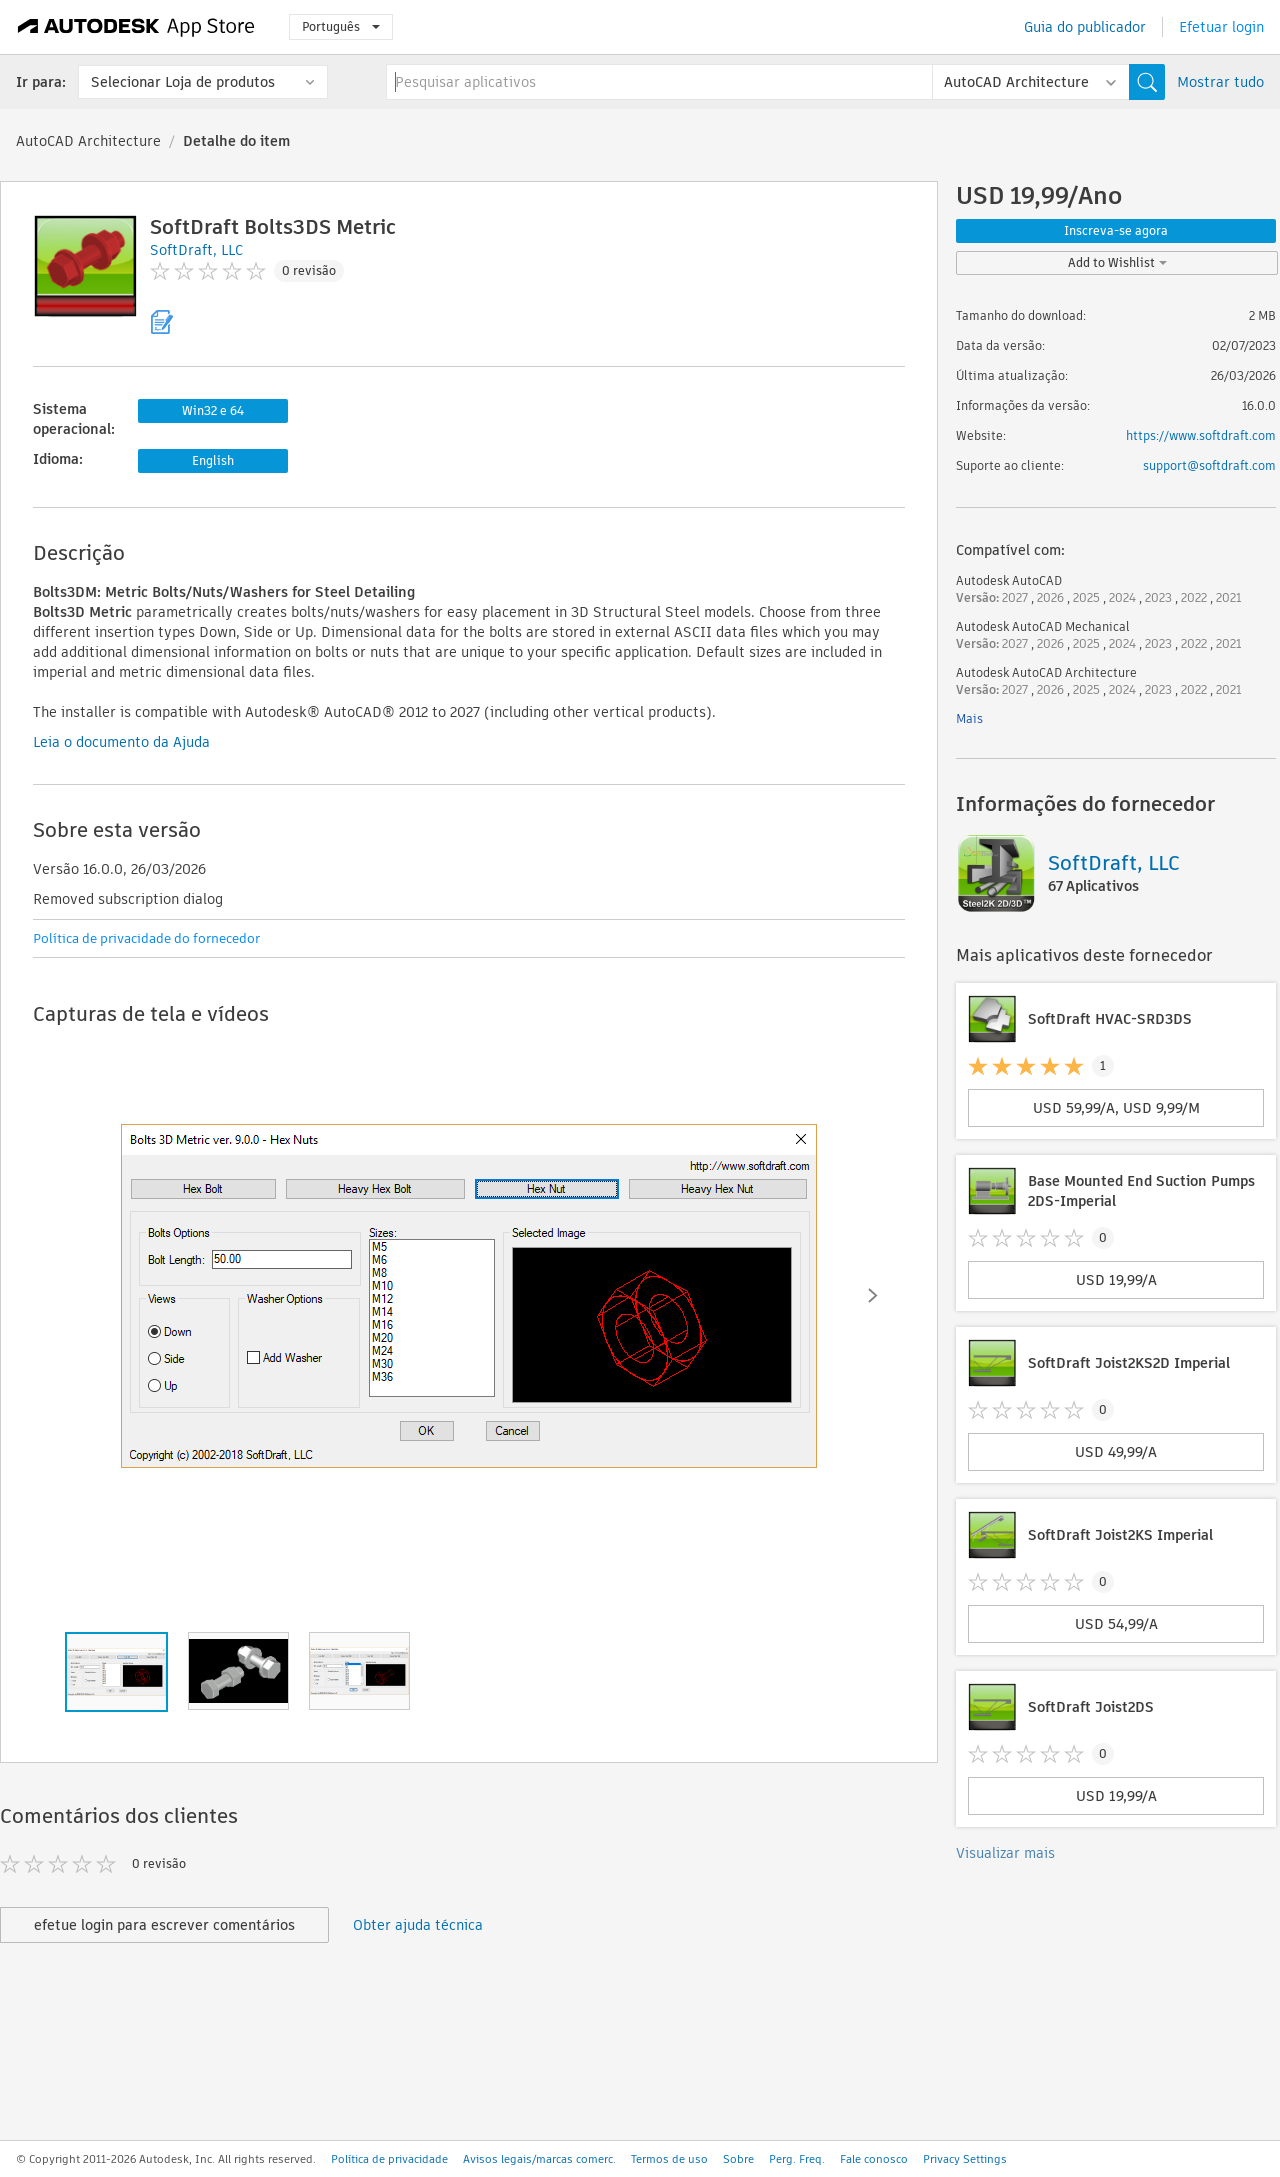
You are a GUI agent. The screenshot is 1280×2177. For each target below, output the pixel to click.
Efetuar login (1221, 27)
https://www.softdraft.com (1201, 435)
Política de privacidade (389, 2159)
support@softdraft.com (1209, 465)
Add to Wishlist (1117, 262)
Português (341, 26)
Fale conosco (874, 2159)
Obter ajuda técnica (418, 1925)
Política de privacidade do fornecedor (146, 938)
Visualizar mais (1005, 1853)
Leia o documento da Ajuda (121, 742)
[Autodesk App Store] (136, 27)
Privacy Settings (965, 2159)
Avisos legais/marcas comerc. (539, 2159)
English (213, 460)
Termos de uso (669, 2159)
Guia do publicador (1085, 27)
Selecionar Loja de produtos (183, 82)
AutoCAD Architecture (88, 141)
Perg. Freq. (797, 2159)
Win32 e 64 (213, 410)
